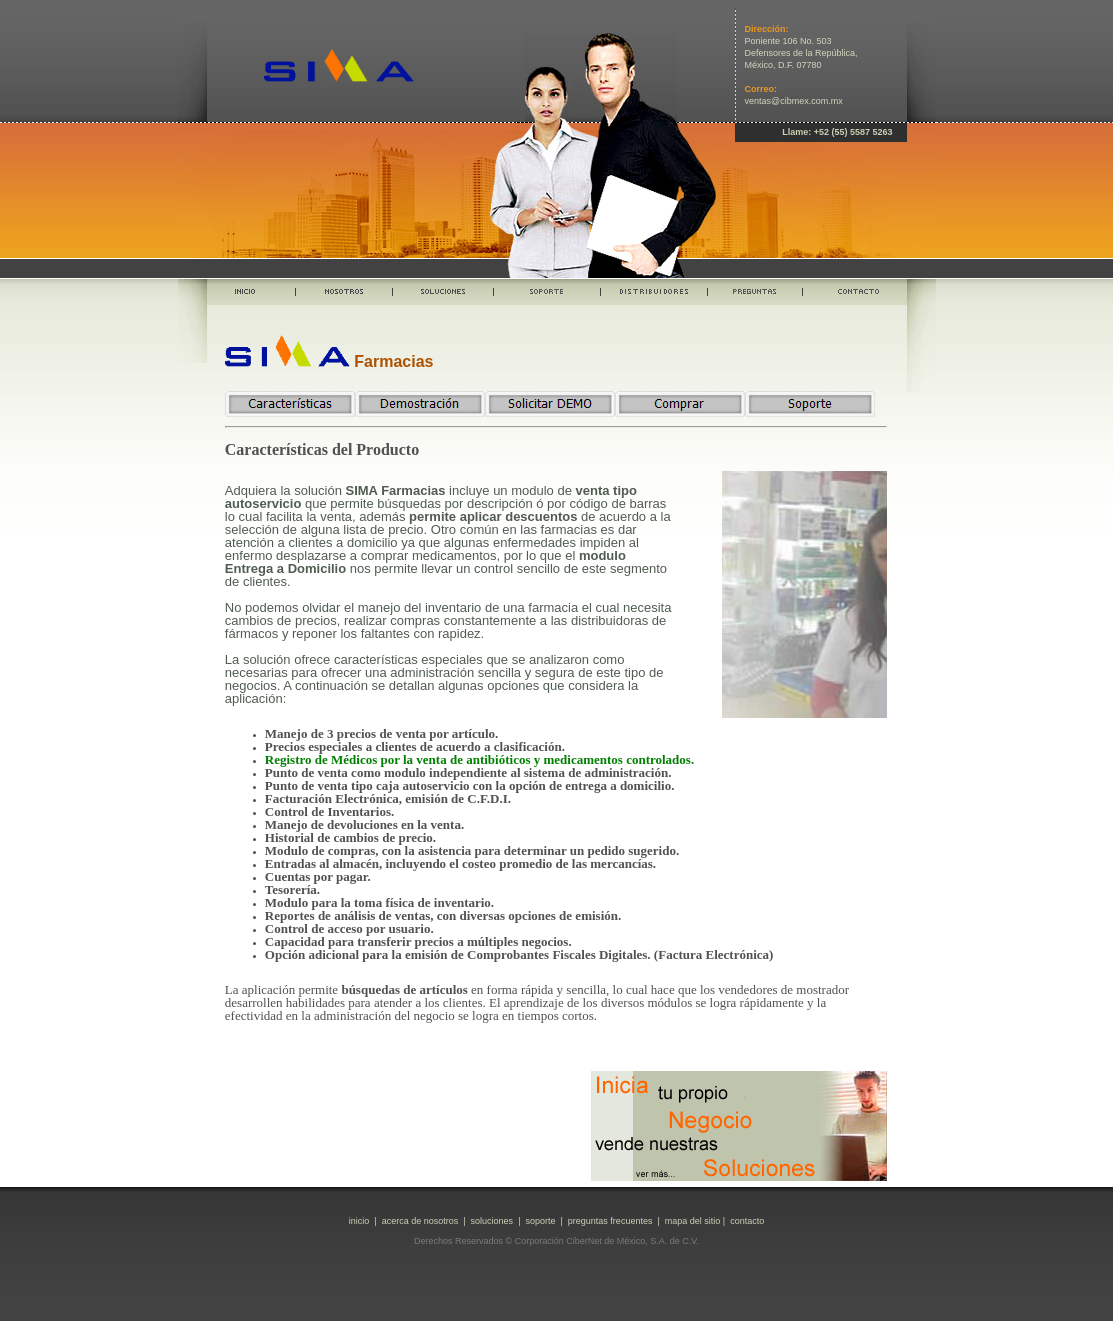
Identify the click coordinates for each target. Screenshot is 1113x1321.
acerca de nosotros (420, 1221)
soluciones (492, 1221)
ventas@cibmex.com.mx (794, 101)
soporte (540, 1221)
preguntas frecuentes (610, 1221)
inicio (359, 1221)
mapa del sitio (693, 1221)
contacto (747, 1221)
